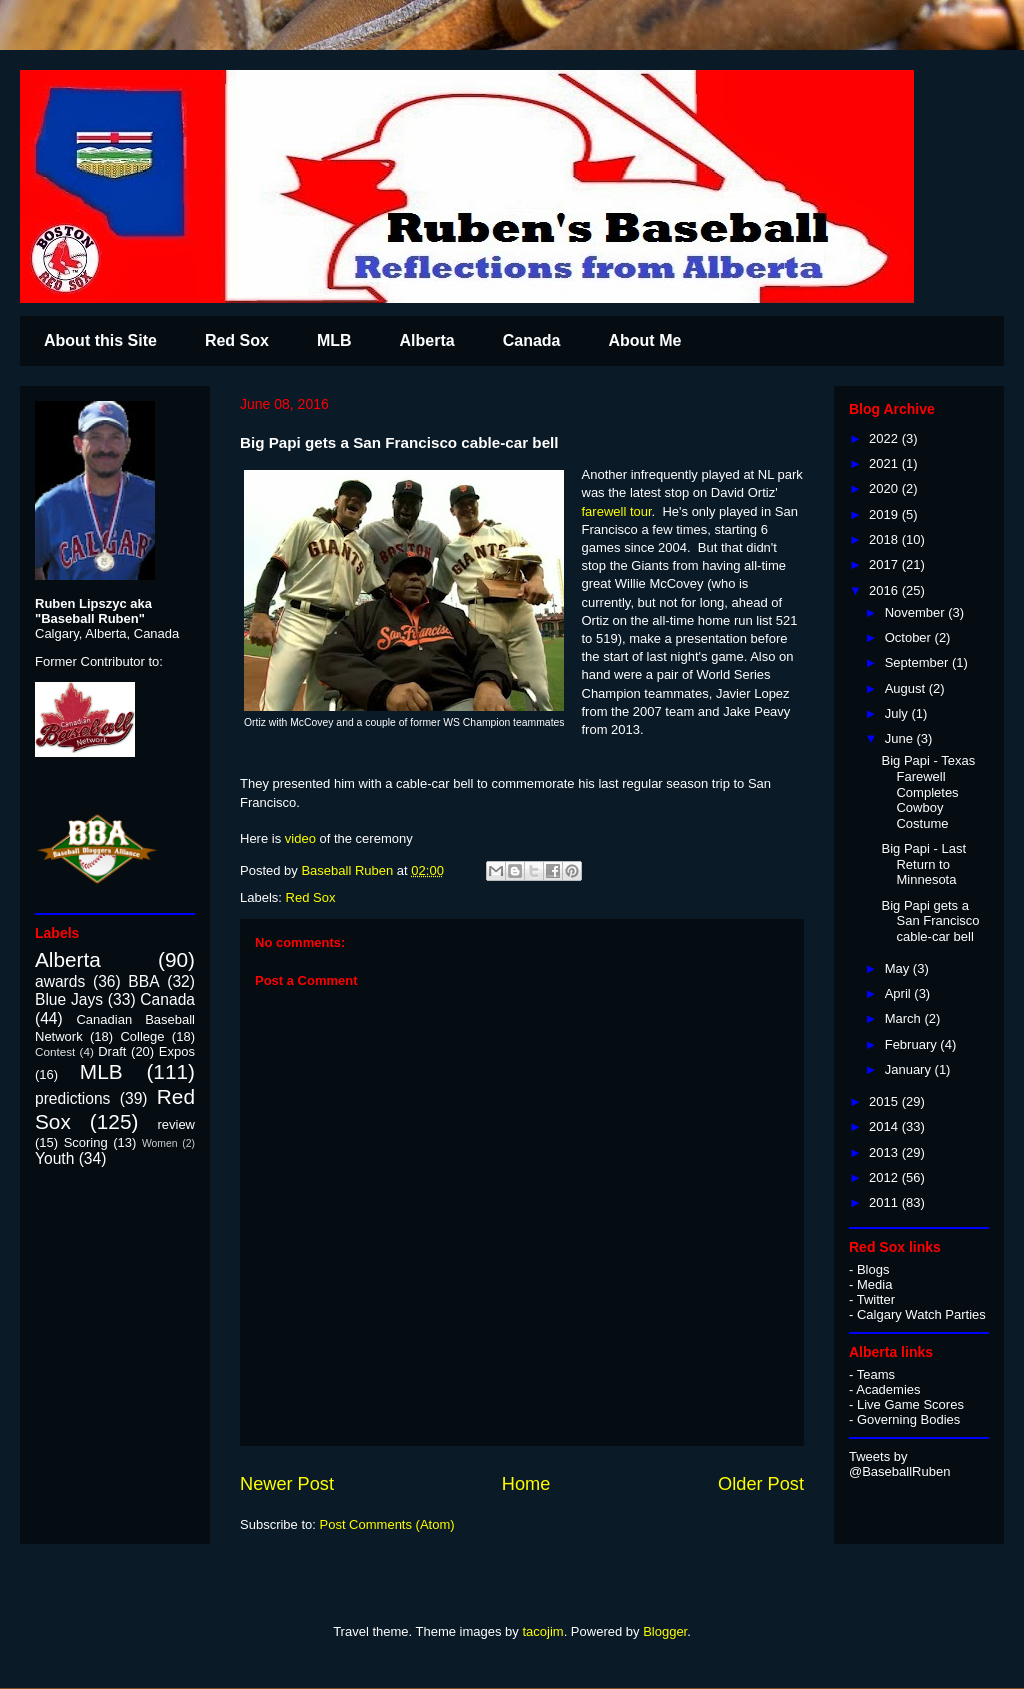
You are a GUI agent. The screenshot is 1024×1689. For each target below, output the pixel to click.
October (910, 637)
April (900, 993)
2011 (885, 1202)
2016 (885, 590)
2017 (885, 564)
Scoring (86, 1142)
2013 (885, 1152)
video (300, 838)
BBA (143, 981)
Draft (112, 1051)
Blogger (665, 1631)
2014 (885, 1126)
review (176, 1124)
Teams (876, 1374)
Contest (55, 1051)
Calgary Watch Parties (921, 1314)
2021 (885, 463)
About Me (644, 340)
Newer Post (287, 1484)
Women (160, 1143)
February (913, 1044)
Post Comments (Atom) (387, 1524)
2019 (885, 514)
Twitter (876, 1299)
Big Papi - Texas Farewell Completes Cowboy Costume (928, 791)
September (918, 662)
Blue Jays (69, 999)
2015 (885, 1101)
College (142, 1036)
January (910, 1069)
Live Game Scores (910, 1404)
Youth (54, 1158)
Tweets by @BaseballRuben (899, 1464)
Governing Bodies (908, 1419)
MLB (334, 340)
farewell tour (617, 511)
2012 (885, 1177)
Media (874, 1284)
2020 (885, 488)
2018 (885, 539)
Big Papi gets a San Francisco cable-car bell (930, 921)
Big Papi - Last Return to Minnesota (923, 864)
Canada (532, 340)
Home (526, 1484)
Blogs (873, 1269)
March (905, 1018)
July (898, 713)
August (907, 688)
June (901, 738)
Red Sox (237, 340)
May (899, 968)
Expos (177, 1051)
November (917, 612)
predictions (72, 1098)
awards (60, 981)
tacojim (542, 1631)
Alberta (427, 340)
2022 (885, 438)
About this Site (100, 340)
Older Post (761, 1484)
